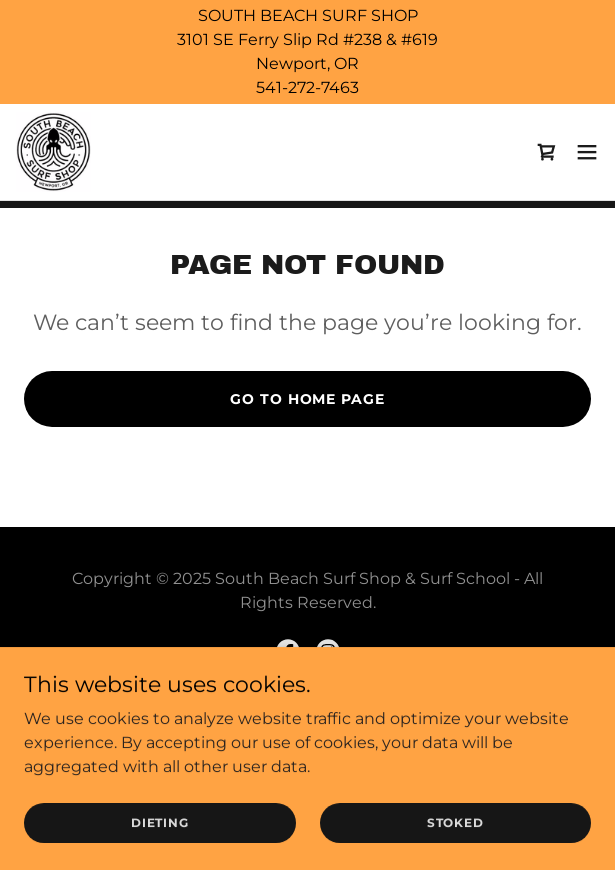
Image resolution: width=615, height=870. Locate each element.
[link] (53, 152)
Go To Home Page (307, 399)
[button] (587, 152)
